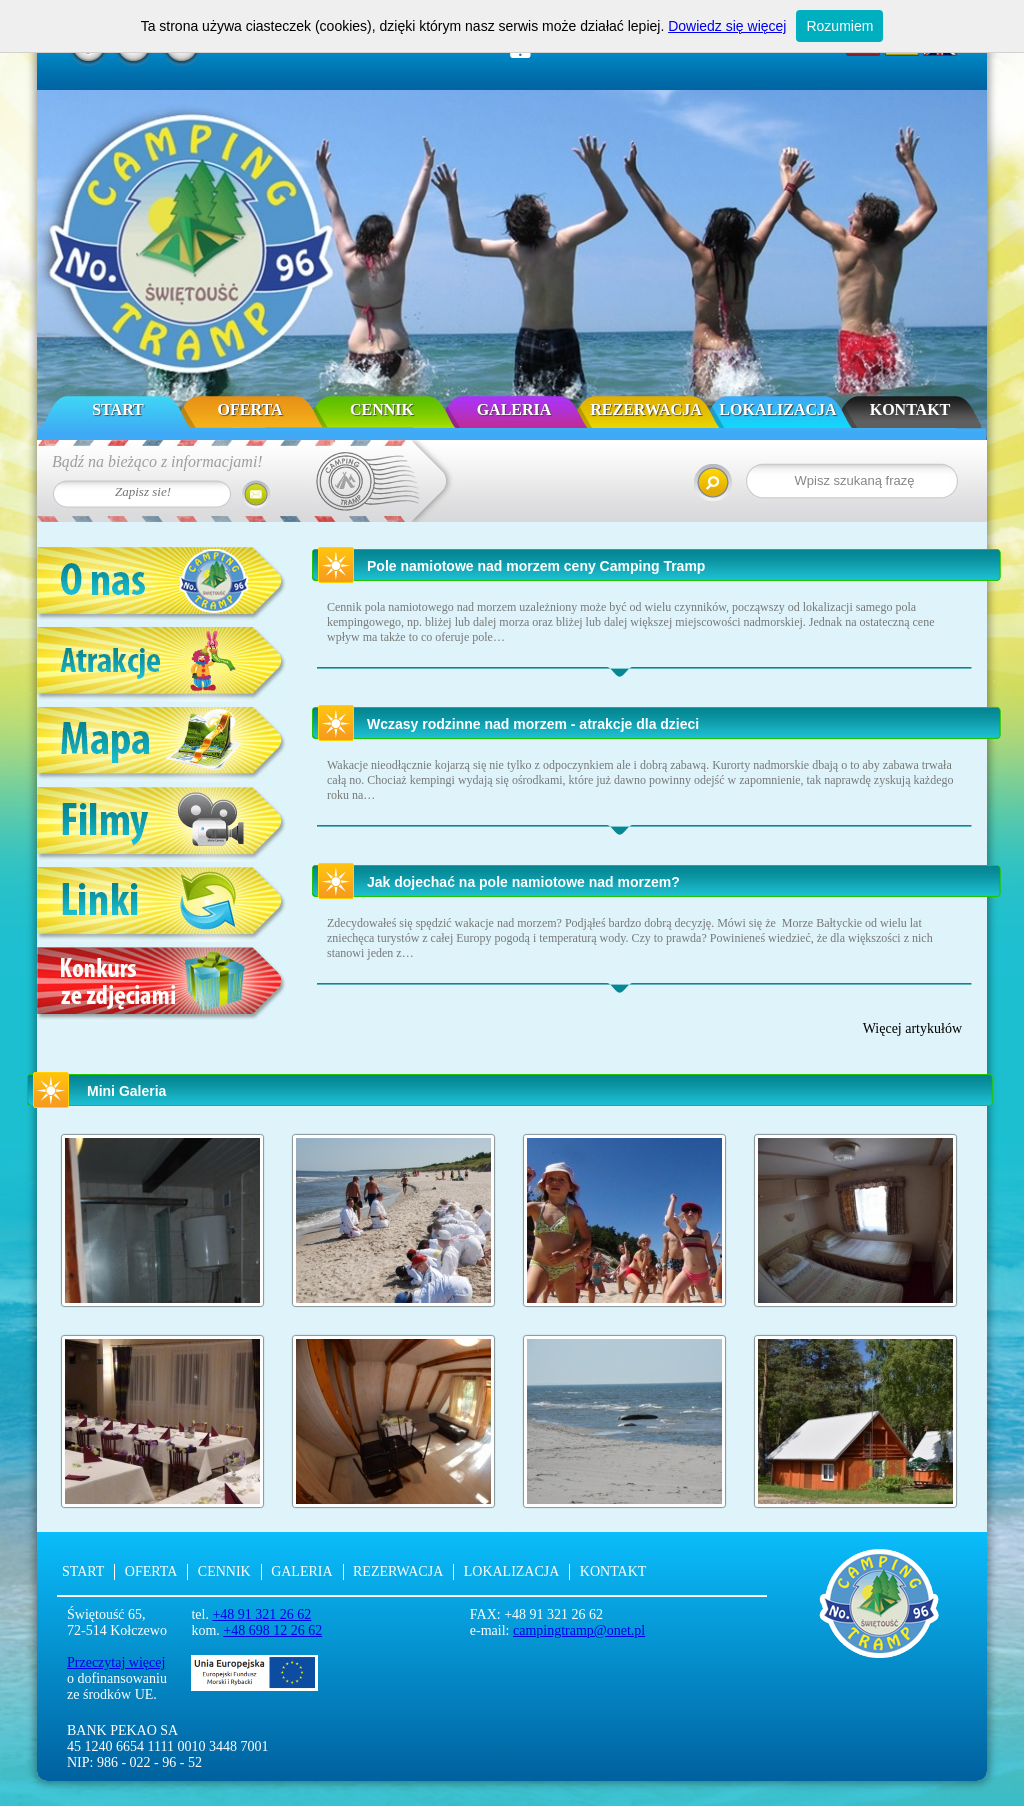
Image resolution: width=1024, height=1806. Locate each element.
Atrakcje (162, 664)
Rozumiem (839, 26)
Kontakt (910, 409)
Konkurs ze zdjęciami (162, 984)
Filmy (162, 824)
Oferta (250, 409)
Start (118, 409)
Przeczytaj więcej (116, 1662)
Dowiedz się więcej (727, 26)
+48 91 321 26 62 (261, 1614)
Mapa (162, 744)
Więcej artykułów (912, 1028)
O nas (162, 584)
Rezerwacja (645, 409)
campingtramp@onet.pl (579, 1630)
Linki (162, 904)
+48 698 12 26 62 (272, 1630)
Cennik (382, 409)
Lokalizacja (777, 409)
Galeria (514, 409)
